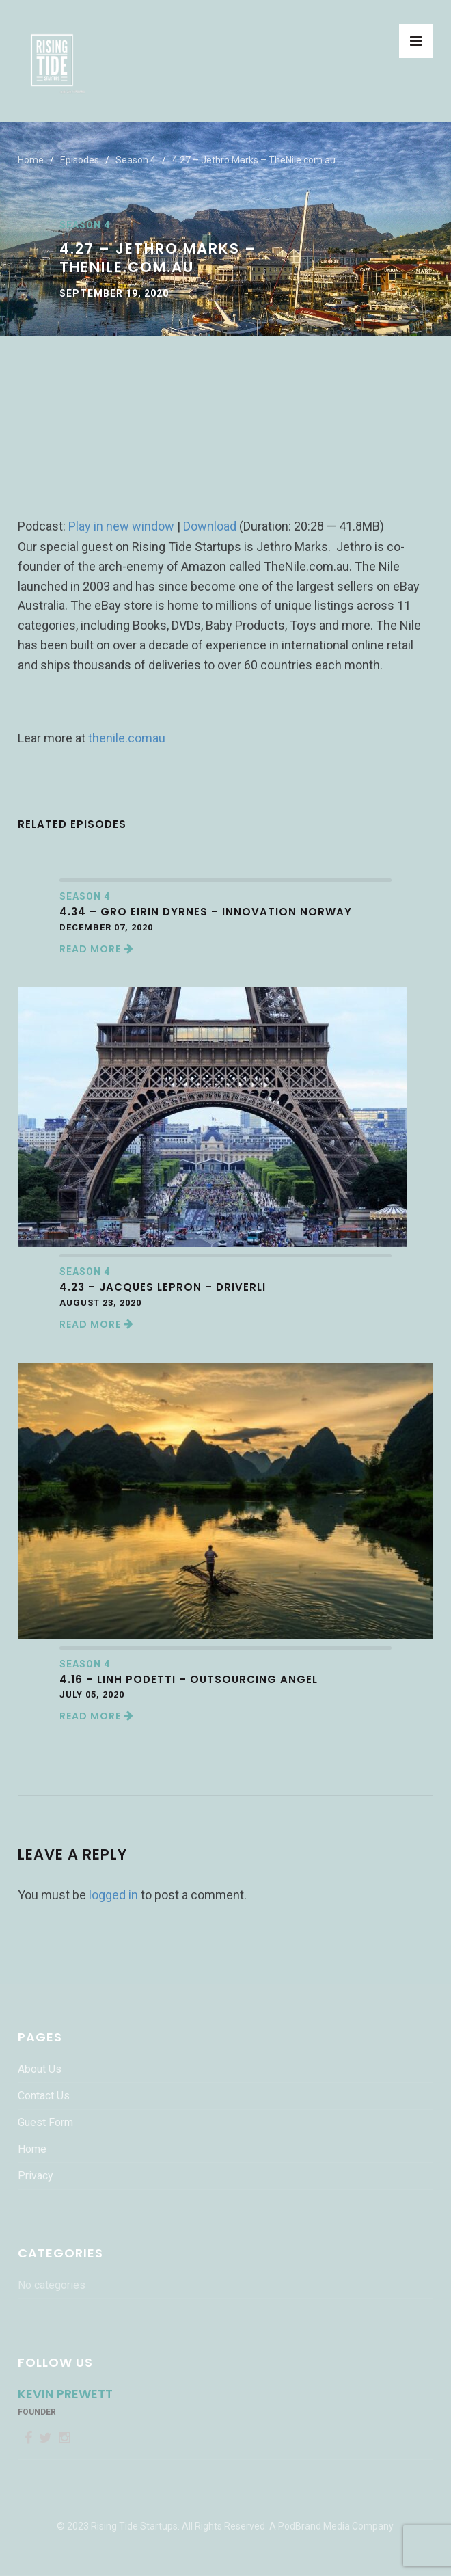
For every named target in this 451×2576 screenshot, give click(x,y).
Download (209, 526)
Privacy (35, 2175)
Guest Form (45, 2122)
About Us (40, 2069)
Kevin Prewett (65, 2393)
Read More (96, 949)
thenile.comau (126, 738)
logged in (113, 1895)
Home (31, 160)
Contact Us (44, 2095)
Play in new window (121, 526)
